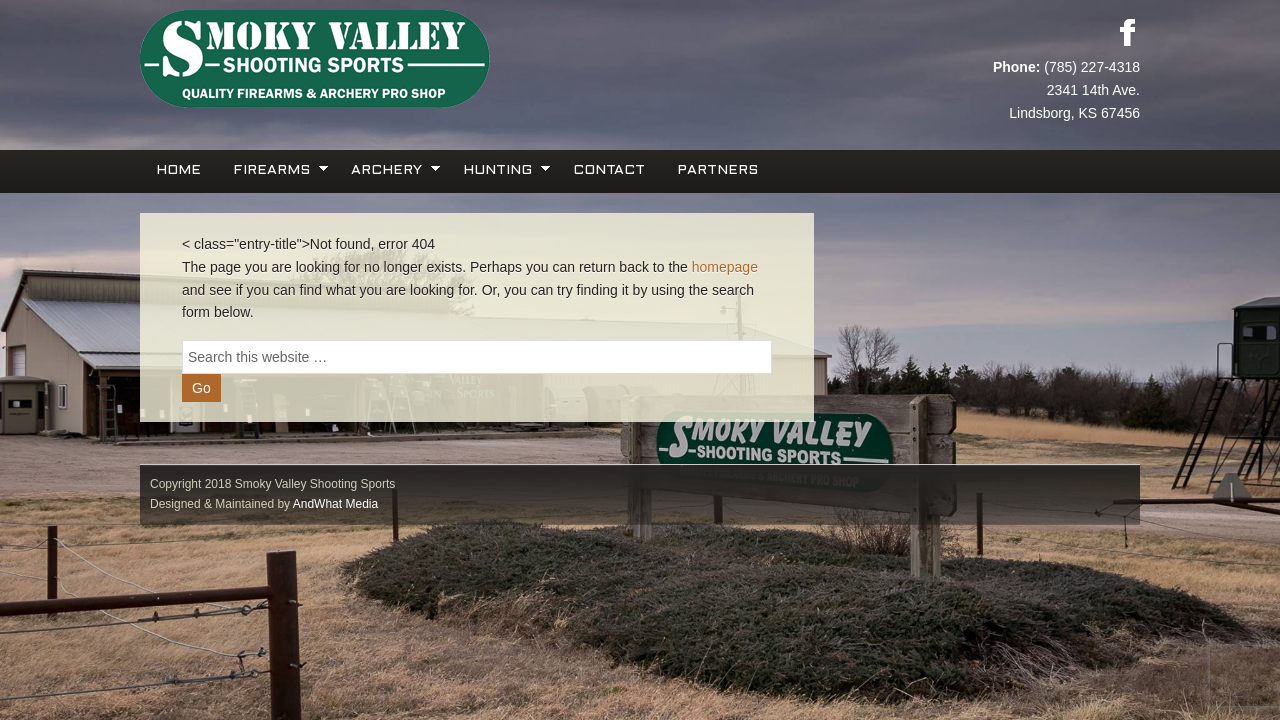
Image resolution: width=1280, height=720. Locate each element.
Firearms (274, 168)
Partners (717, 170)
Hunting (500, 168)
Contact (609, 170)
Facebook (1127, 32)
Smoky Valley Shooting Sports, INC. (390, 60)
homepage (725, 267)
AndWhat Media (335, 504)
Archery (389, 168)
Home (178, 170)
